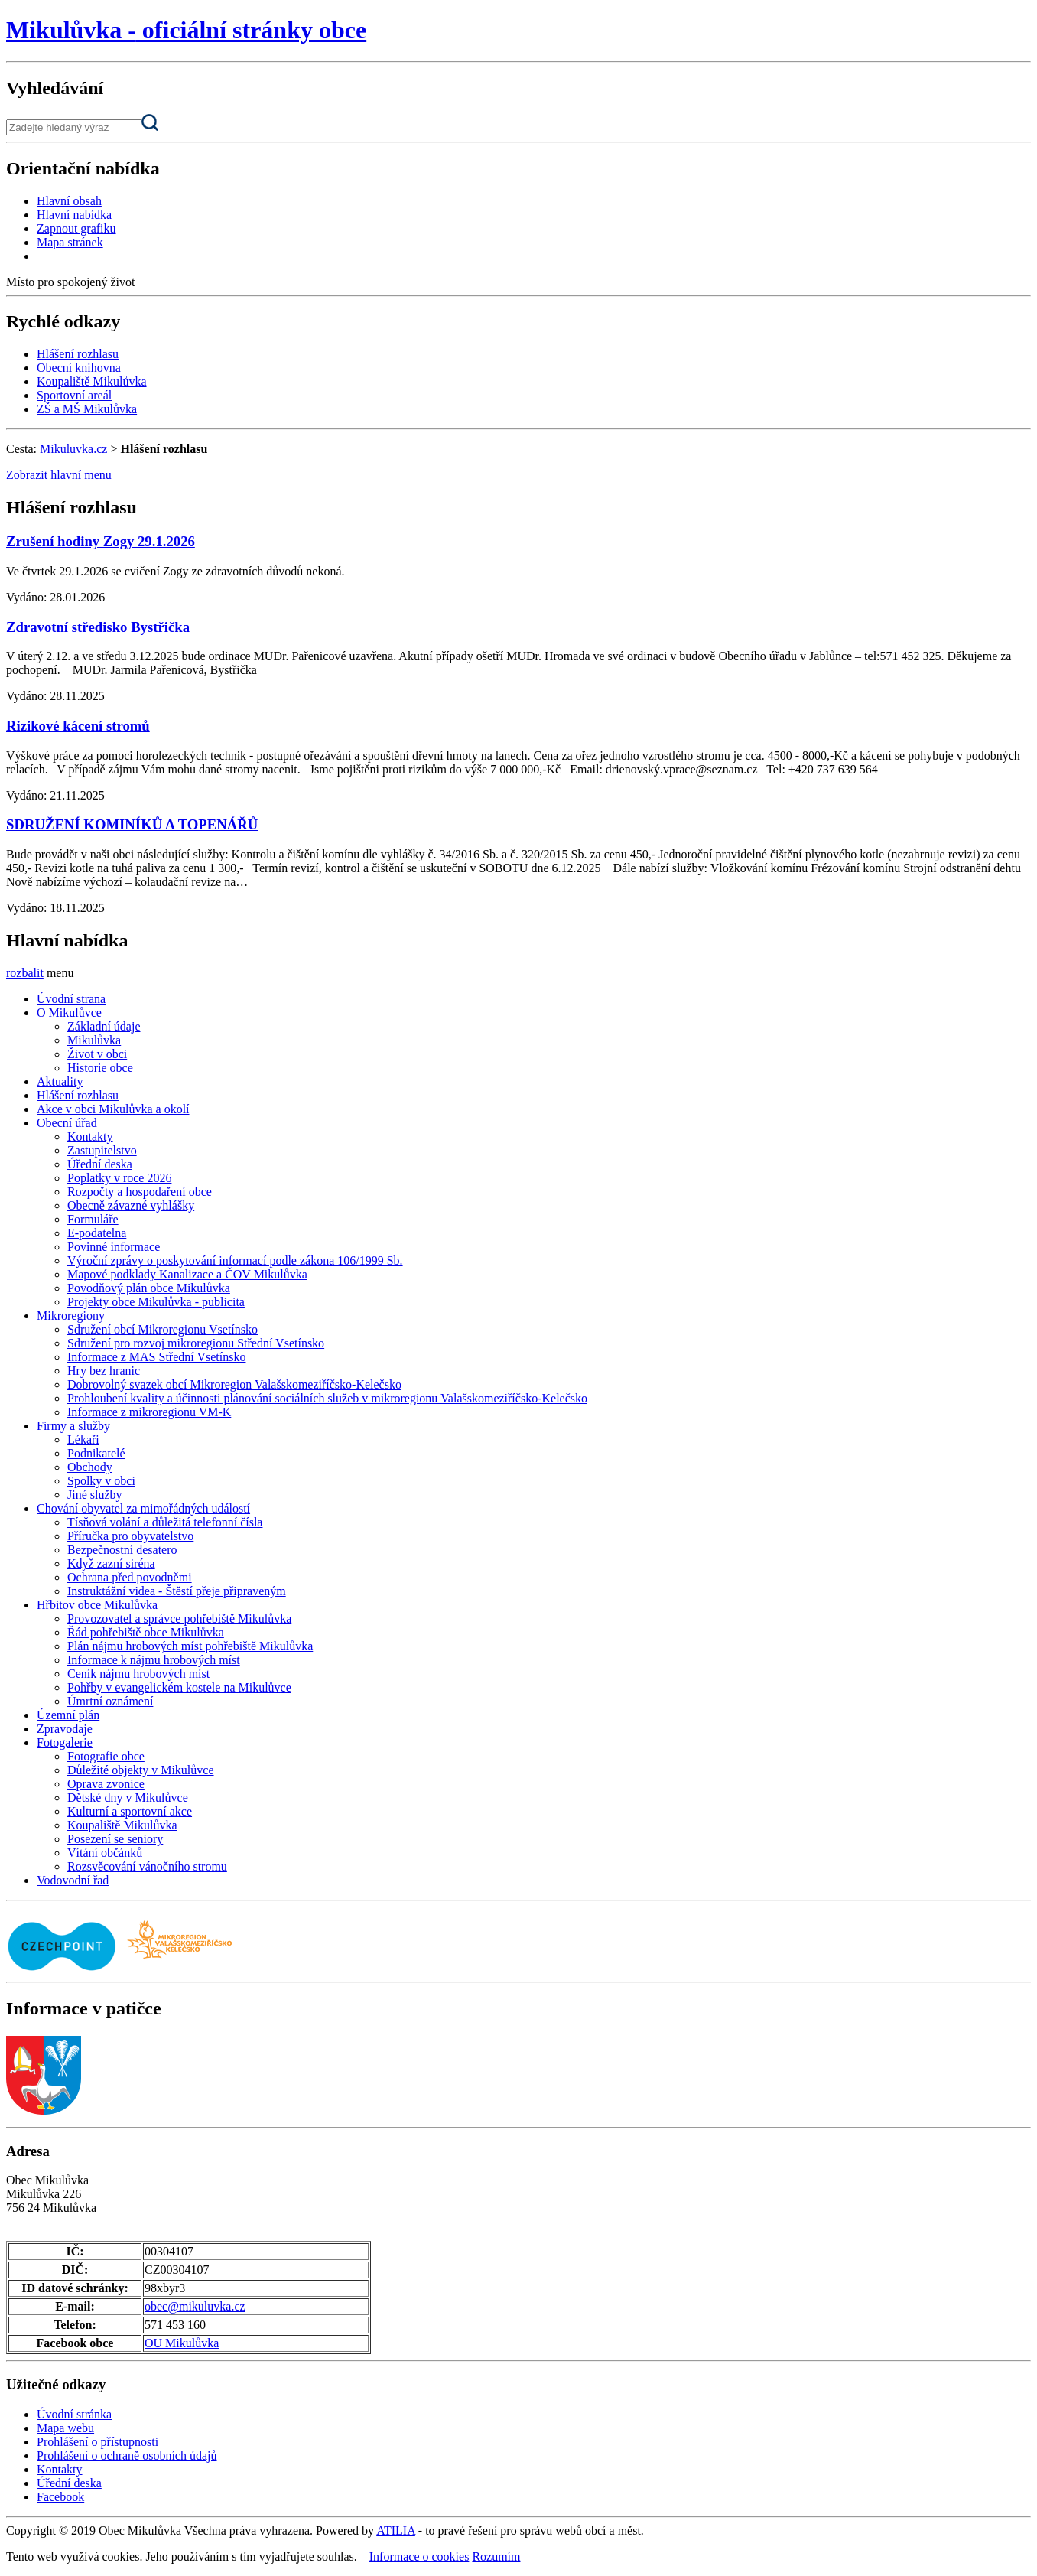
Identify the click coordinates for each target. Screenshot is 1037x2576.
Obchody (89, 1467)
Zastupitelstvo (102, 1150)
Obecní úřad (67, 1122)
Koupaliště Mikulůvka (92, 381)
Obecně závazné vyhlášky (130, 1205)
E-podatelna (96, 1232)
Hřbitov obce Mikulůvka (97, 1604)
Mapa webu (65, 2427)
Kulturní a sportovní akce (129, 1811)
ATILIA (395, 2530)
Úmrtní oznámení (110, 1701)
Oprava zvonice (106, 1783)
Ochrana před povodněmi (129, 1577)
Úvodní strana (71, 998)
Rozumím (496, 2556)
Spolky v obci (101, 1480)
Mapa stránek (70, 242)
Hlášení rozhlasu (78, 353)
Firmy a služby (73, 1425)
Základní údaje (104, 1026)
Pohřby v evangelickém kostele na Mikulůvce (179, 1687)
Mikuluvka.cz (73, 448)
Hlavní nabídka (74, 214)
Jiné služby (94, 1494)
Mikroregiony (71, 1315)
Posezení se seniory (115, 1838)
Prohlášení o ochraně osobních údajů (127, 2455)
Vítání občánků (104, 1852)
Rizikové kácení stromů (78, 726)
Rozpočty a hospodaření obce (139, 1191)
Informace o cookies (419, 2556)
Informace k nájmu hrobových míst (153, 1659)
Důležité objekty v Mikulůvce (140, 1769)
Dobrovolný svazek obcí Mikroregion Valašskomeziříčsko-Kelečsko (234, 1384)
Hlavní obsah (69, 200)
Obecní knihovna (79, 367)
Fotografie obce (106, 1756)
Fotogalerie (65, 1742)
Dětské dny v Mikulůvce (127, 1797)
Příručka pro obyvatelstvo (130, 1535)
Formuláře (93, 1219)
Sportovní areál (74, 395)
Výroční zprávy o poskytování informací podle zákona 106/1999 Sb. (235, 1260)
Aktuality (60, 1081)
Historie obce (100, 1067)
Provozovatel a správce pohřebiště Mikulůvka (179, 1618)
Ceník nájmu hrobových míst (138, 1673)
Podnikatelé (96, 1453)
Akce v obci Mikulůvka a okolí (113, 1108)
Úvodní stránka (74, 2414)
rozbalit (25, 972)
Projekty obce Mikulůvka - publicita (156, 1301)
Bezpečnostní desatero (122, 1549)
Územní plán (68, 1714)
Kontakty (90, 1136)
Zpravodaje (65, 1728)
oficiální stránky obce (186, 30)
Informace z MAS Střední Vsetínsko (156, 1356)
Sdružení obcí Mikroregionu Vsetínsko (162, 1329)
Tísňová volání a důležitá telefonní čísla (164, 1522)
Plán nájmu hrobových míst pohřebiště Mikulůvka (190, 1646)
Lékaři (83, 1439)
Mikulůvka (94, 1040)
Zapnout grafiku (76, 228)
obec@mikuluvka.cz (195, 2306)
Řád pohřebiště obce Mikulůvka (145, 1632)
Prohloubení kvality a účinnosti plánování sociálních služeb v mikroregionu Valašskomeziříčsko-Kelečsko (327, 1398)
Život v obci (97, 1053)
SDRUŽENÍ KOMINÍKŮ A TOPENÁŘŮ (132, 824)
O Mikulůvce (69, 1012)
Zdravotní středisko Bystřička (98, 627)
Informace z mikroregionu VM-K (149, 1411)
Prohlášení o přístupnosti (97, 2441)
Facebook (60, 2496)
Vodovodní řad (73, 1880)
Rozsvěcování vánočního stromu (147, 1866)
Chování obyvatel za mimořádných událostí (143, 1508)
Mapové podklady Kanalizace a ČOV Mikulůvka (187, 1274)
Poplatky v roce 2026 (119, 1177)
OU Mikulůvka (182, 2343)
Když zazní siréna (111, 1563)
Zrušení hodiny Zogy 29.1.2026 (100, 541)
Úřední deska (99, 1164)
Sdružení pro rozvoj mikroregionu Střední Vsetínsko (195, 1343)
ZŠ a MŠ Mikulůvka (87, 408)
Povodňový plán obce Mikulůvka (148, 1288)
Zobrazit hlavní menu (59, 474)
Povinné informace (113, 1246)
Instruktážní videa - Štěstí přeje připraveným (176, 1590)
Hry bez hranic (103, 1370)
